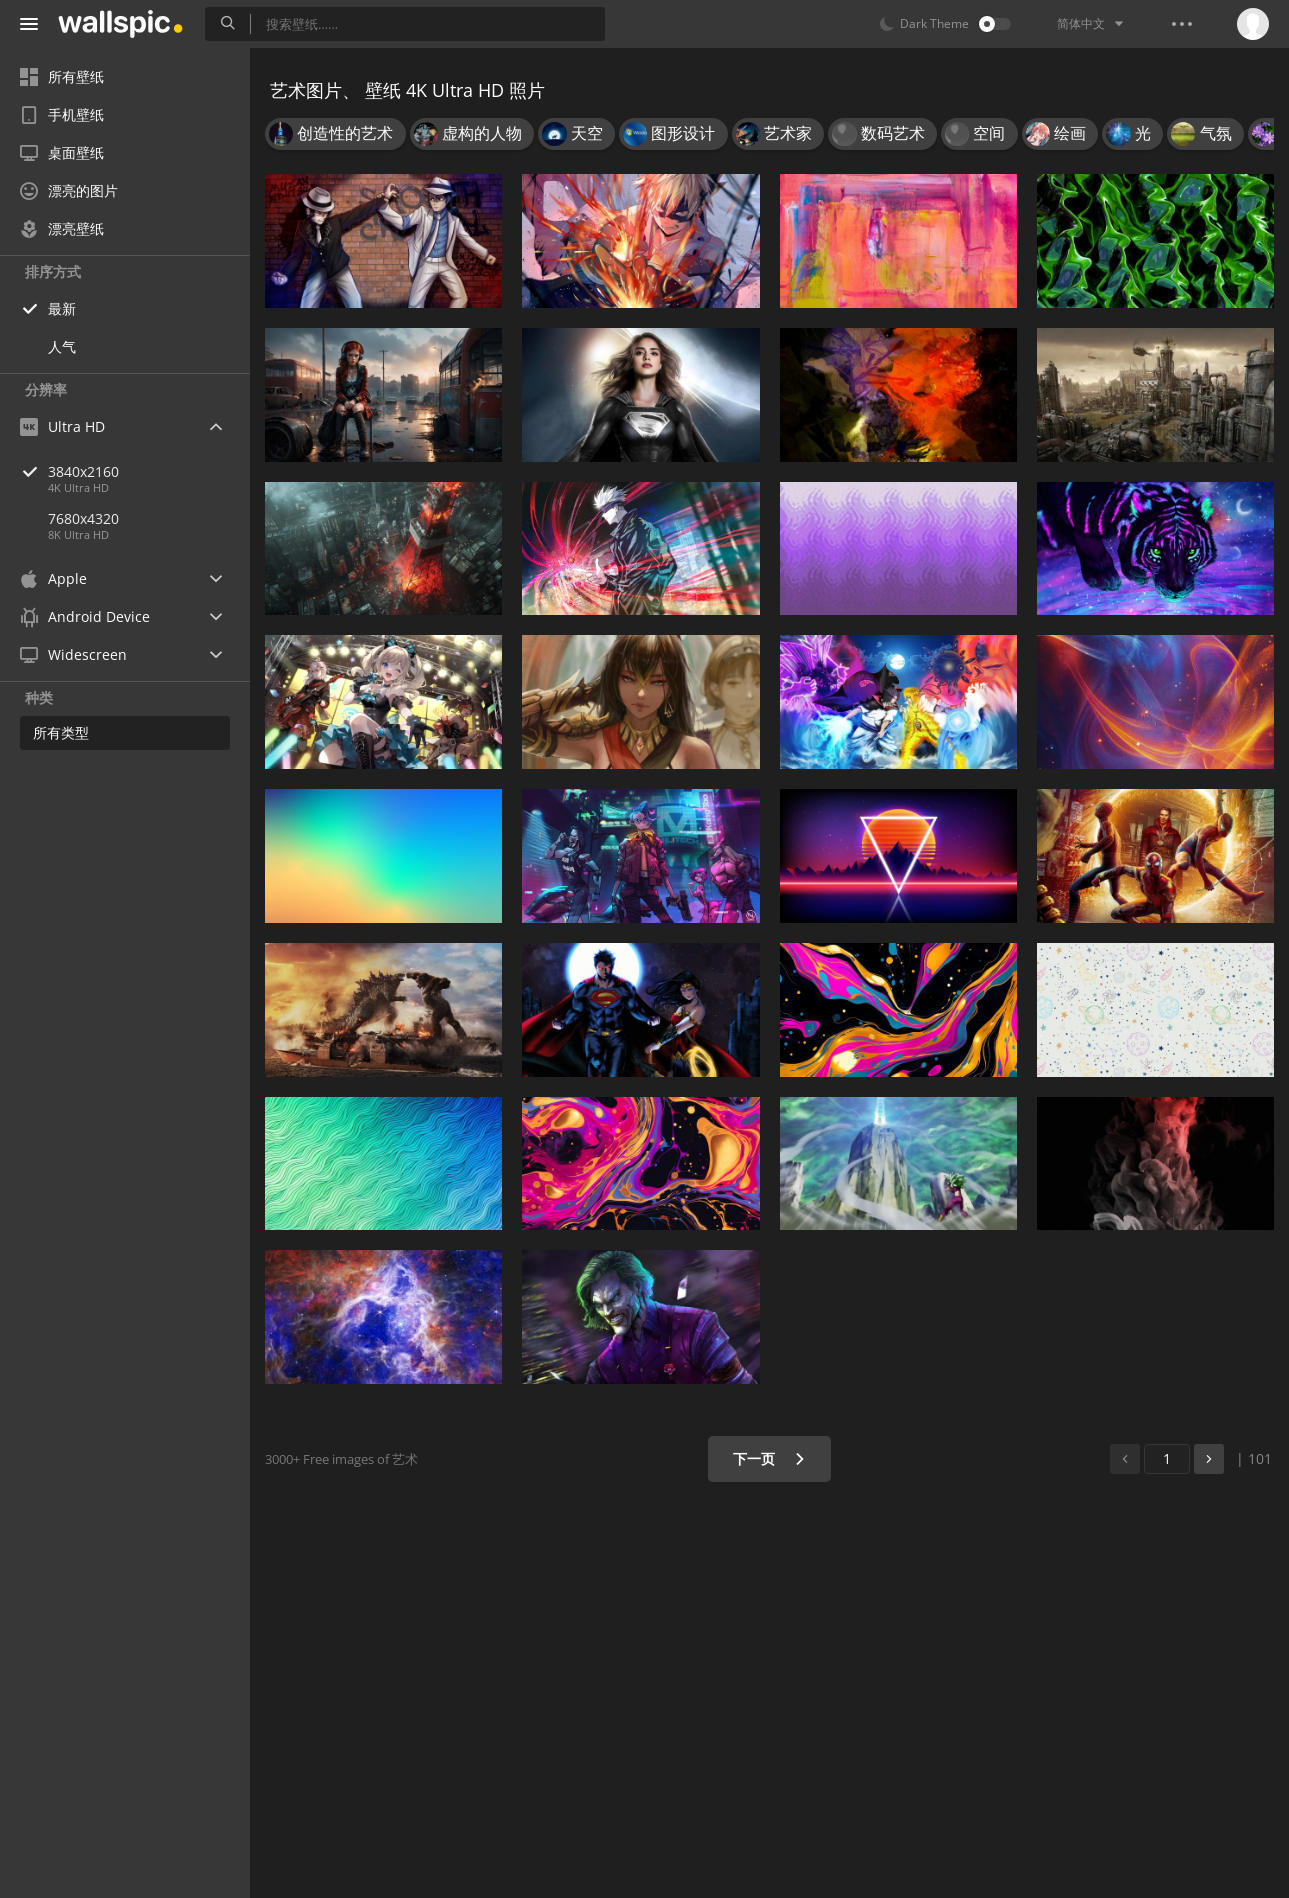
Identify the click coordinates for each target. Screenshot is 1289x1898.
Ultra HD (62, 426)
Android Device (85, 617)
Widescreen (73, 654)
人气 (62, 346)
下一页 (769, 1458)
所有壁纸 (62, 76)
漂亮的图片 (69, 190)
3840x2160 (149, 471)
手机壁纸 (62, 114)
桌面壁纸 (62, 152)
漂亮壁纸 (62, 228)
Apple (53, 578)
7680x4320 (83, 518)
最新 (62, 308)
